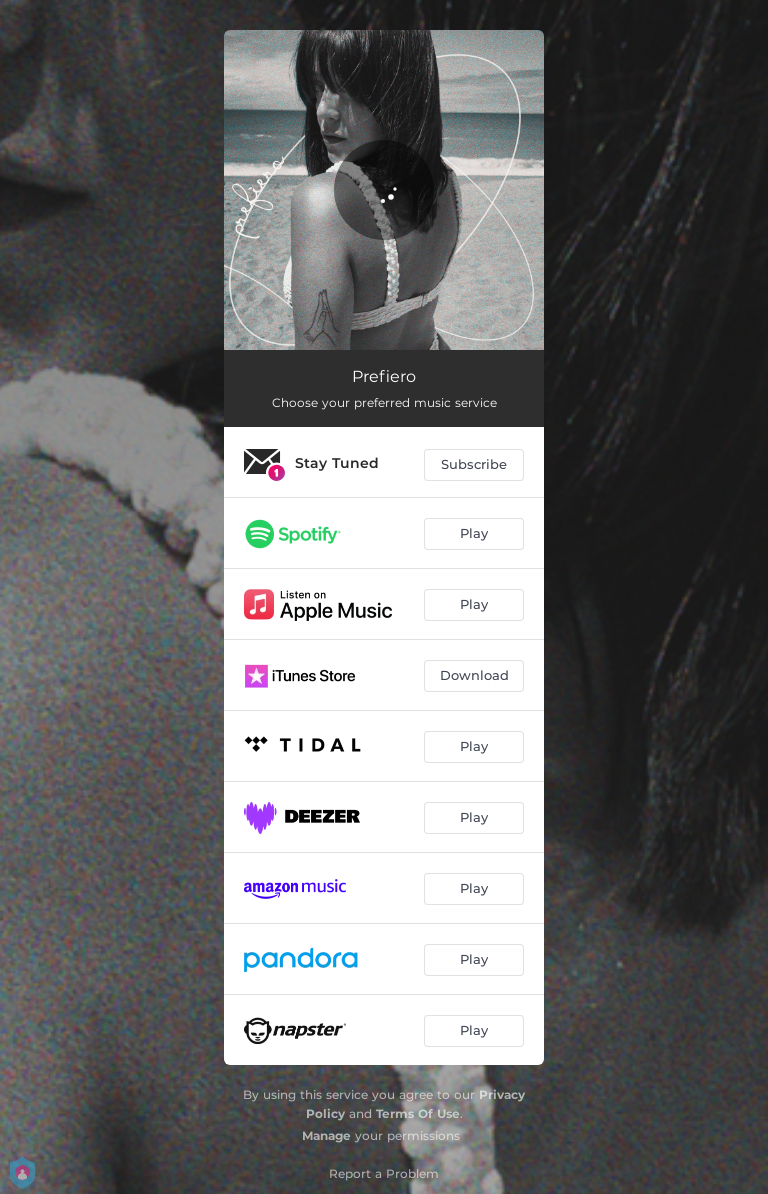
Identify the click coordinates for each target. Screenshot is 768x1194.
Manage (326, 1135)
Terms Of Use (418, 1113)
